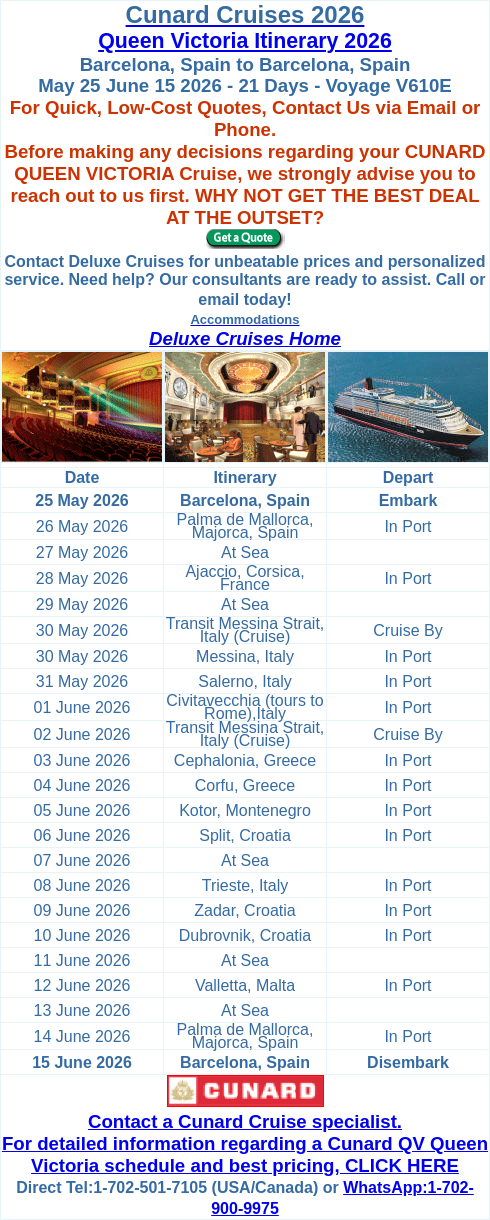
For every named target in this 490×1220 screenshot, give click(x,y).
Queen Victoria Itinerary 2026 (245, 41)
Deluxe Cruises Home (245, 338)
